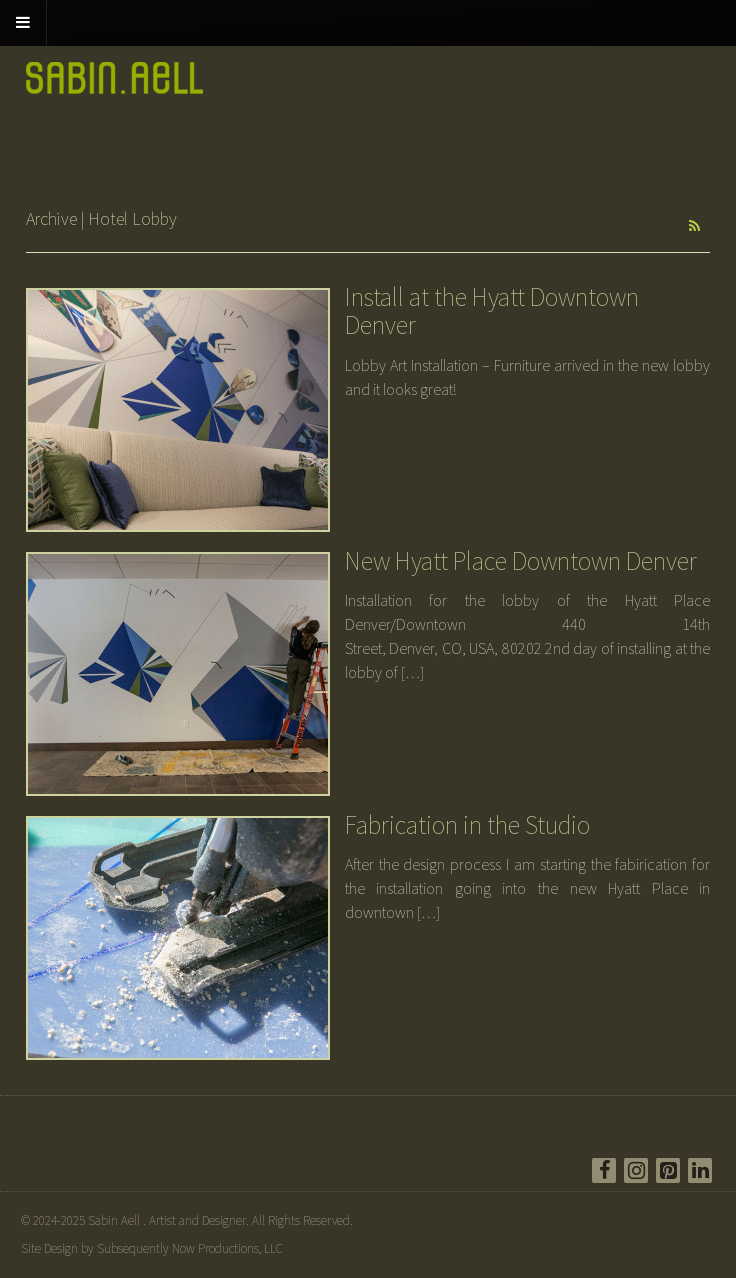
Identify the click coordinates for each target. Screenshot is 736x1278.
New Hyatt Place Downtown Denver (521, 560)
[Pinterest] (668, 1170)
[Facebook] (604, 1170)
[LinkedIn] (700, 1170)
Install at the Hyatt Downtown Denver (492, 311)
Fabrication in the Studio (467, 824)
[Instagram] (636, 1170)
